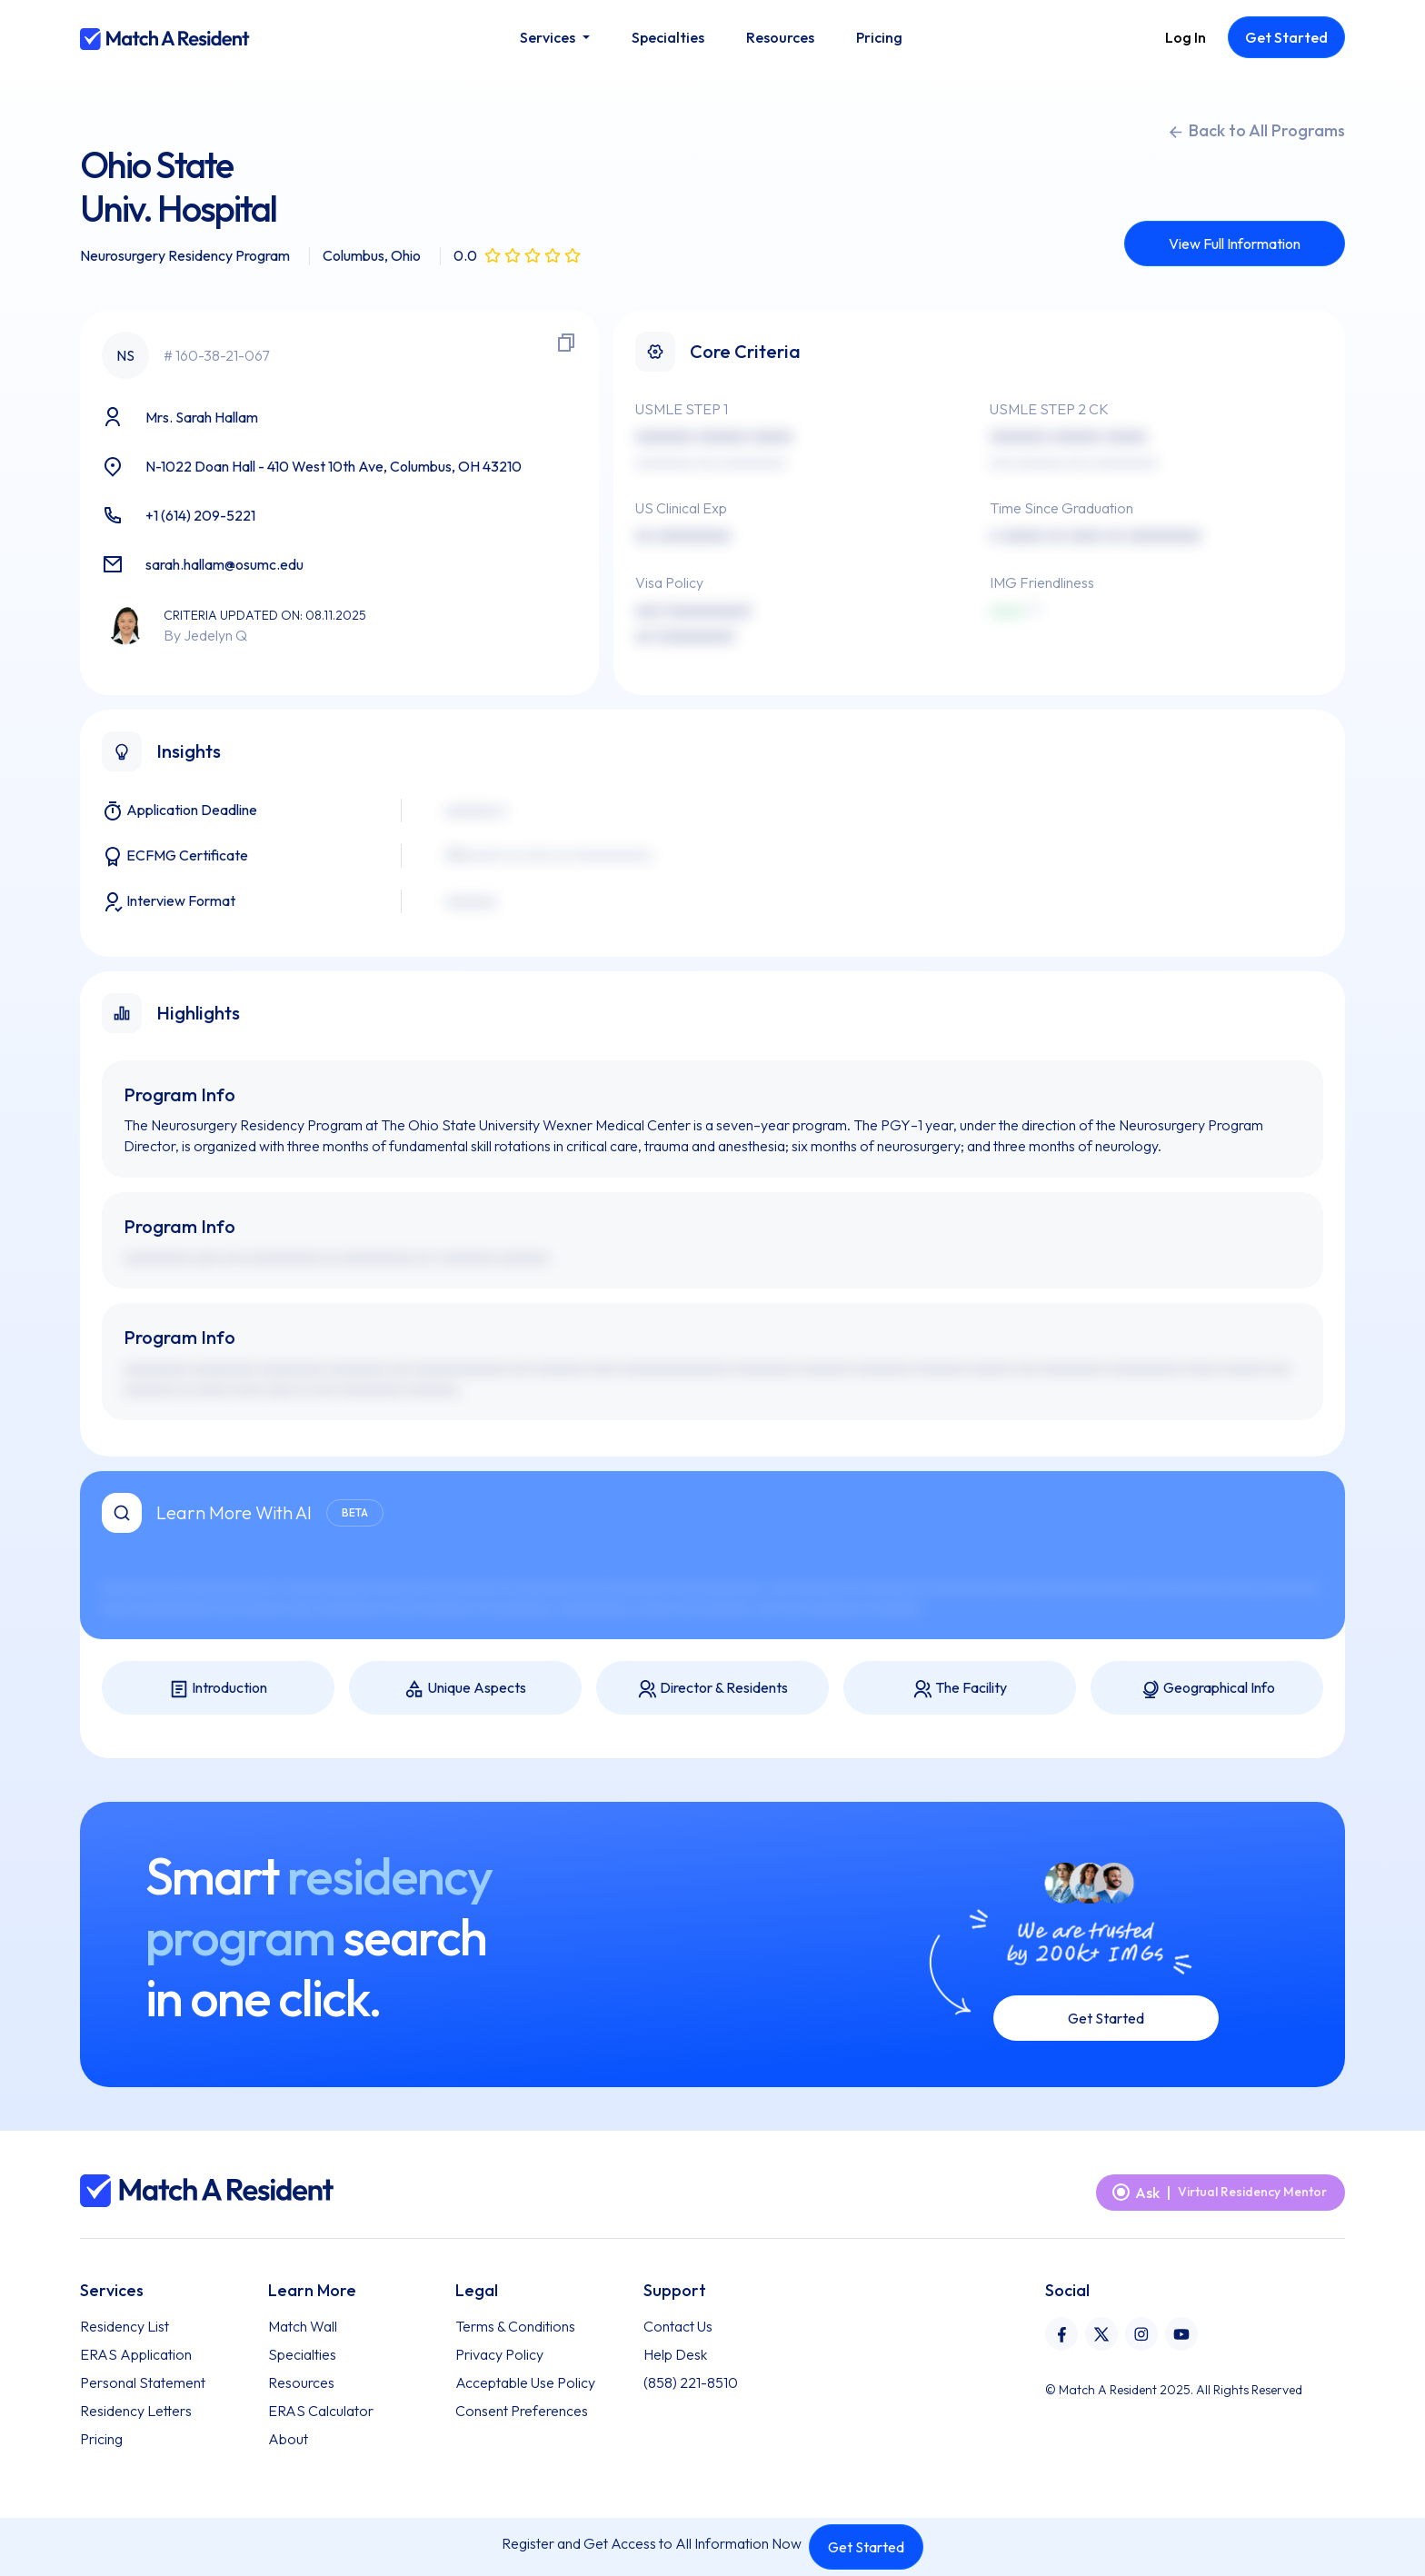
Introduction (218, 1688)
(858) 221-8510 (690, 2382)
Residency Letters (136, 2411)
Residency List (124, 2326)
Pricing (101, 2439)
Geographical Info (1207, 1688)
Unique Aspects (465, 1688)
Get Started (866, 2547)
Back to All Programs (1256, 131)
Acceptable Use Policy (525, 2382)
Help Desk (675, 2354)
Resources (301, 2382)
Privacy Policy (499, 2354)
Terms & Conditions (515, 2326)
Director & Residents (712, 1688)
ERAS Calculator (321, 2411)
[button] (554, 37)
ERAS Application (136, 2354)
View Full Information (1234, 243)
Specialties (302, 2354)
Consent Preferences (521, 2411)
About (288, 2439)
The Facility (959, 1688)
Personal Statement (142, 2382)
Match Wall (302, 2326)
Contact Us (677, 2326)
